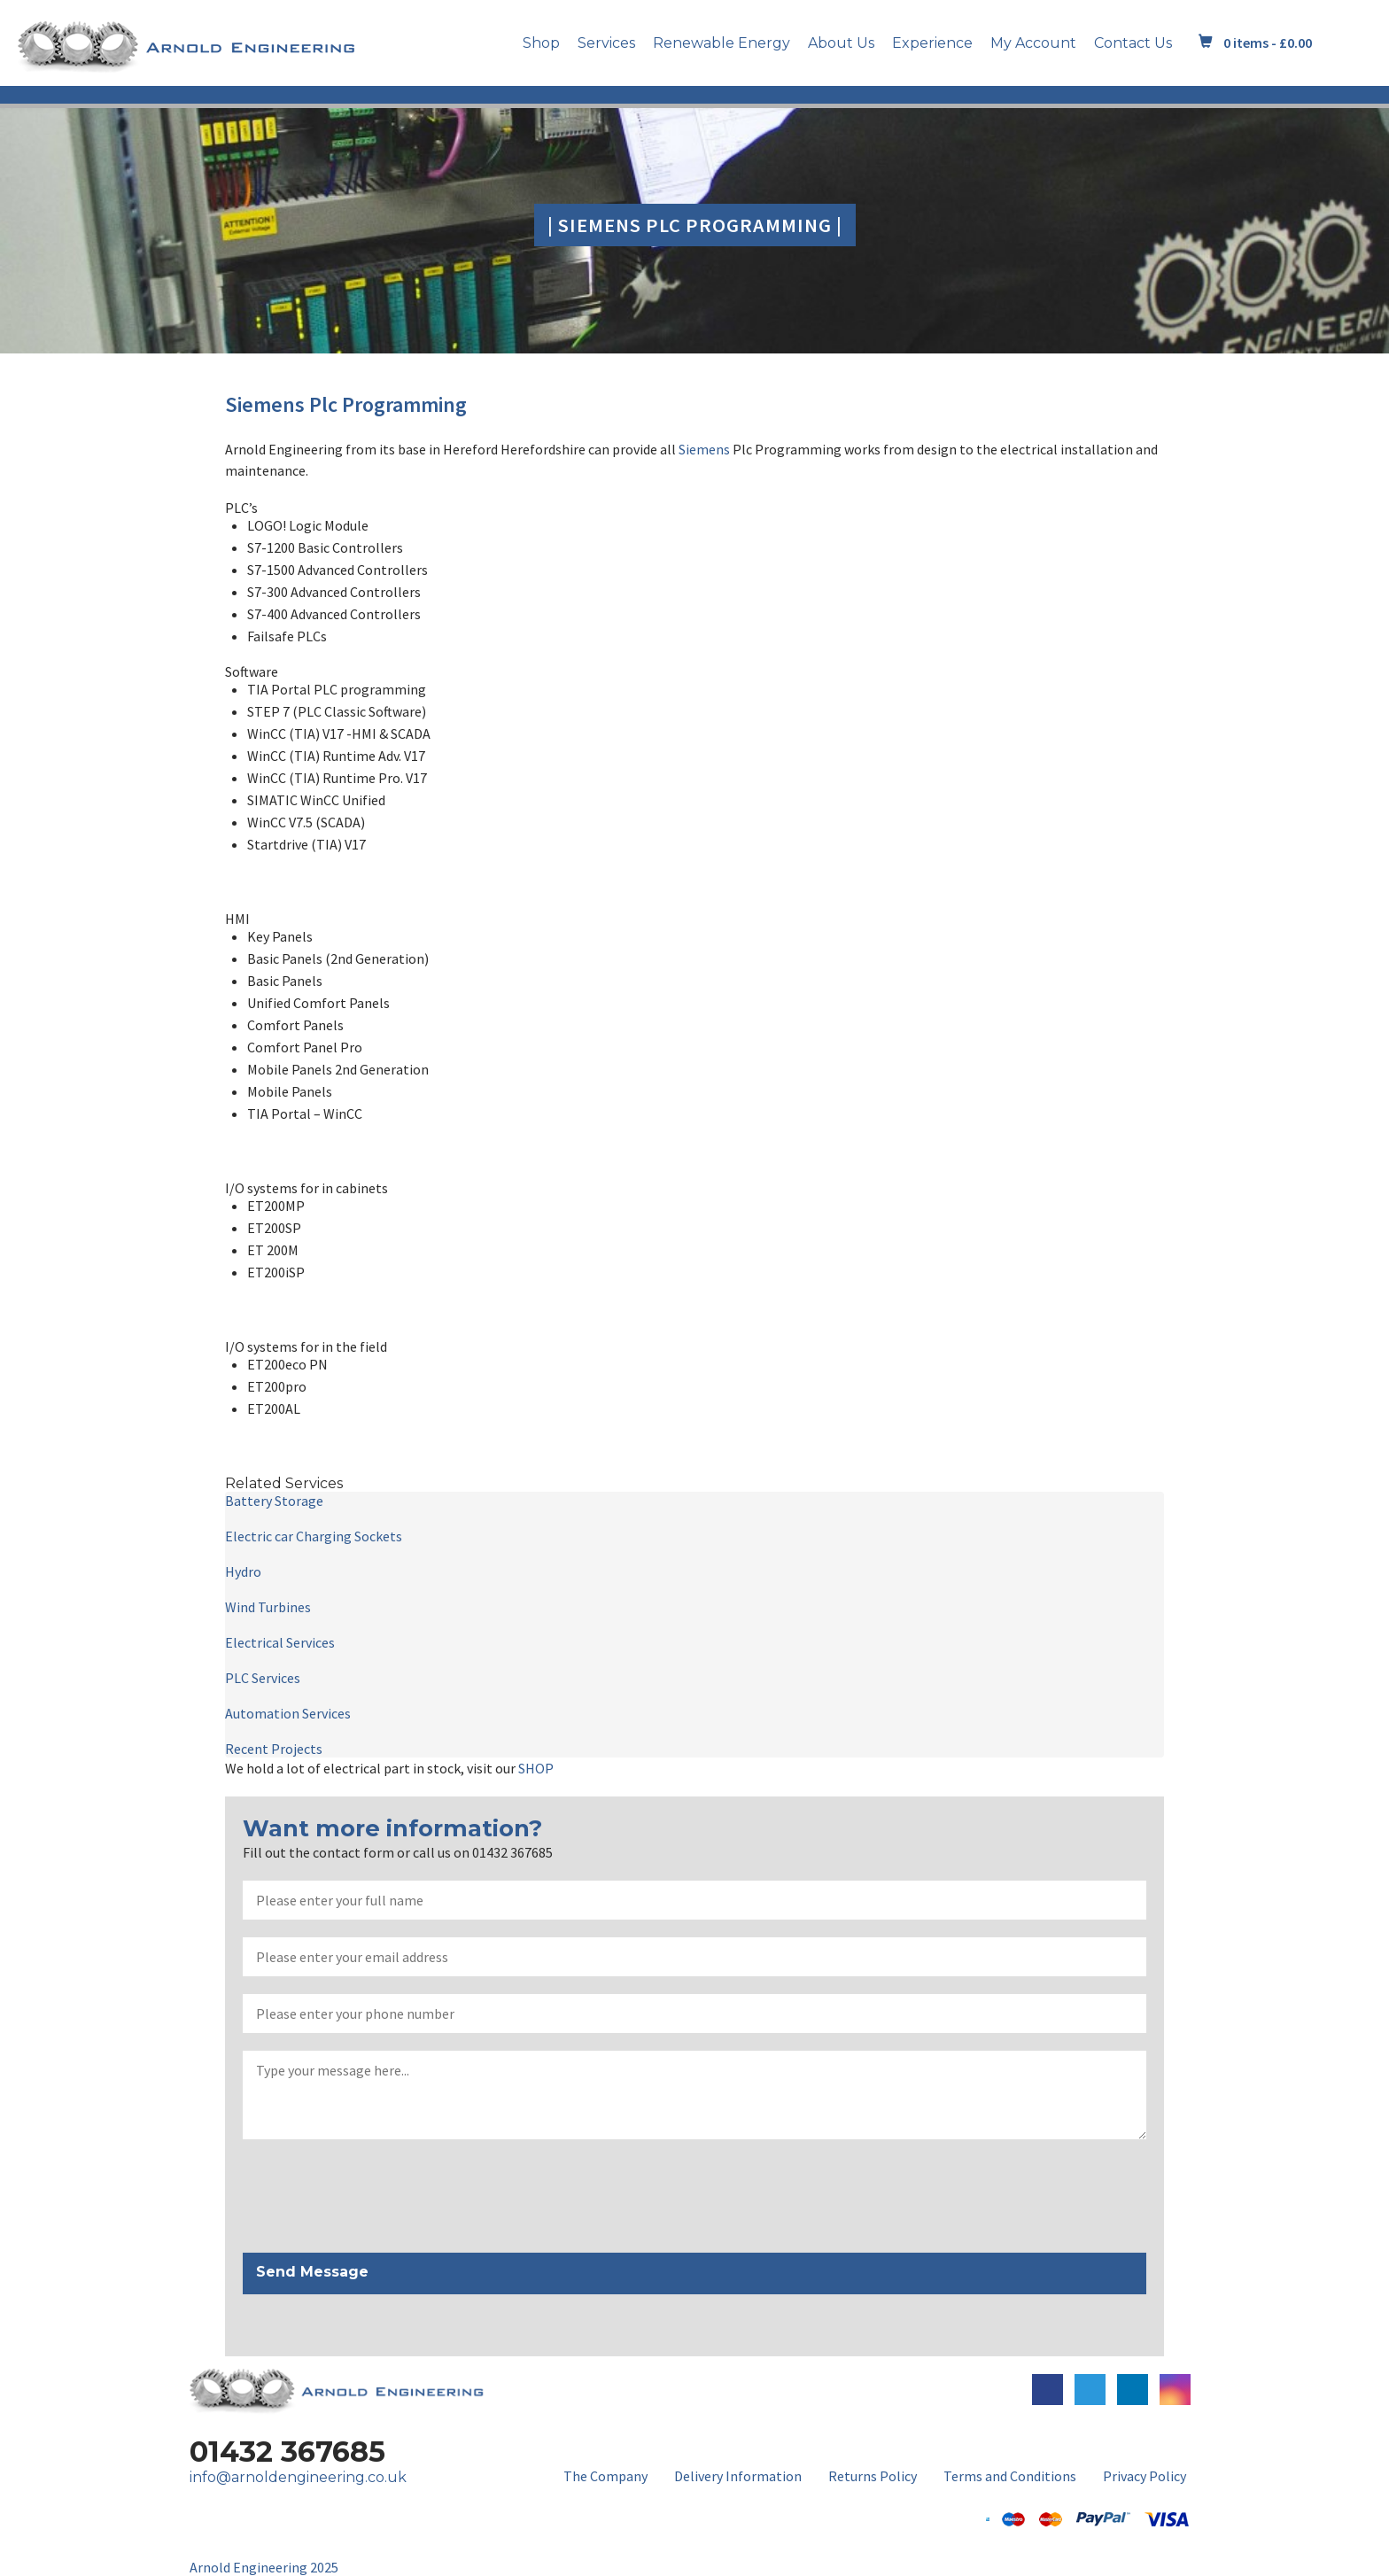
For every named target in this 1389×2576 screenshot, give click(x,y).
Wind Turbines (268, 1607)
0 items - (1267, 42)
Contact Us (1133, 43)
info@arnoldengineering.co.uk (298, 2477)
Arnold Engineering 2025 (264, 2567)
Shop (541, 43)
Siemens (265, 404)
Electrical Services (280, 1642)
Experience (932, 43)
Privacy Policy (1144, 2476)
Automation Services (288, 1713)
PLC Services (262, 1678)
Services (606, 43)
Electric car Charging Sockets (313, 1536)
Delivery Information (738, 2476)
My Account (1033, 43)
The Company (605, 2476)
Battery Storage (274, 1500)
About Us (841, 43)
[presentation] (377, 2196)
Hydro (243, 1571)
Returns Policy (872, 2476)
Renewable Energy (721, 43)
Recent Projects (273, 1748)
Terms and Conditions (1009, 2476)
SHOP (536, 1768)
